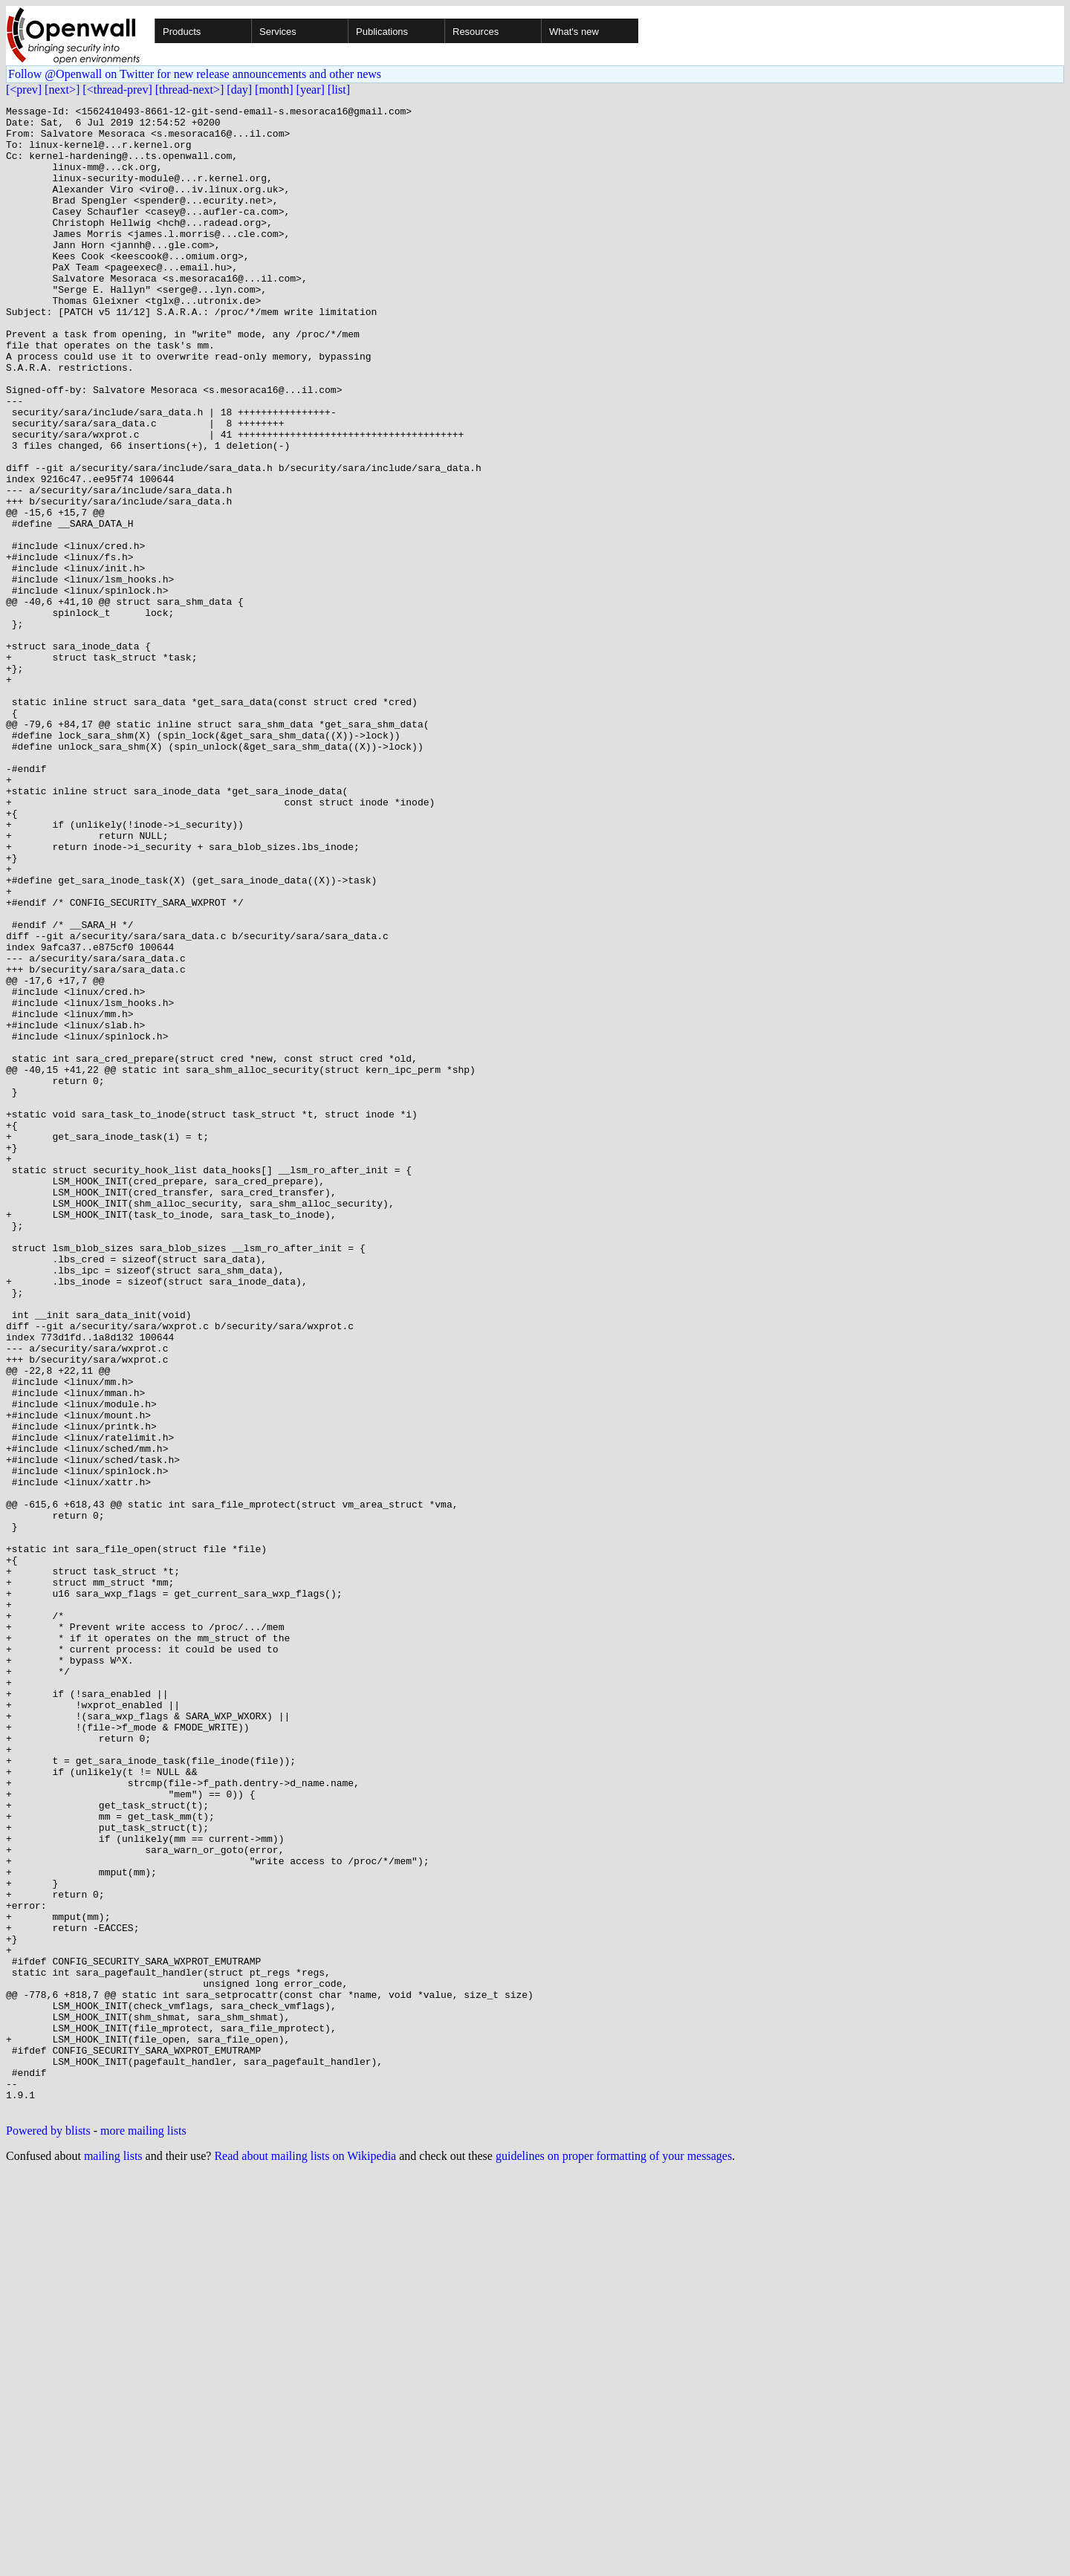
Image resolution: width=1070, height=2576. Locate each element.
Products (182, 31)
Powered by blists (48, 2531)
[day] (239, 89)
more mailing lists (143, 2531)
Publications (382, 31)
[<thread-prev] (117, 89)
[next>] (62, 89)
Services (277, 31)
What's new (574, 31)
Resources (476, 31)
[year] (310, 89)
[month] (274, 89)
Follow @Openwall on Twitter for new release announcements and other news (194, 74)
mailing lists (113, 2557)
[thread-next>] (189, 89)
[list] (339, 89)
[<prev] (24, 89)
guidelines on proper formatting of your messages (614, 2557)
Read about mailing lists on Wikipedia (305, 2557)
